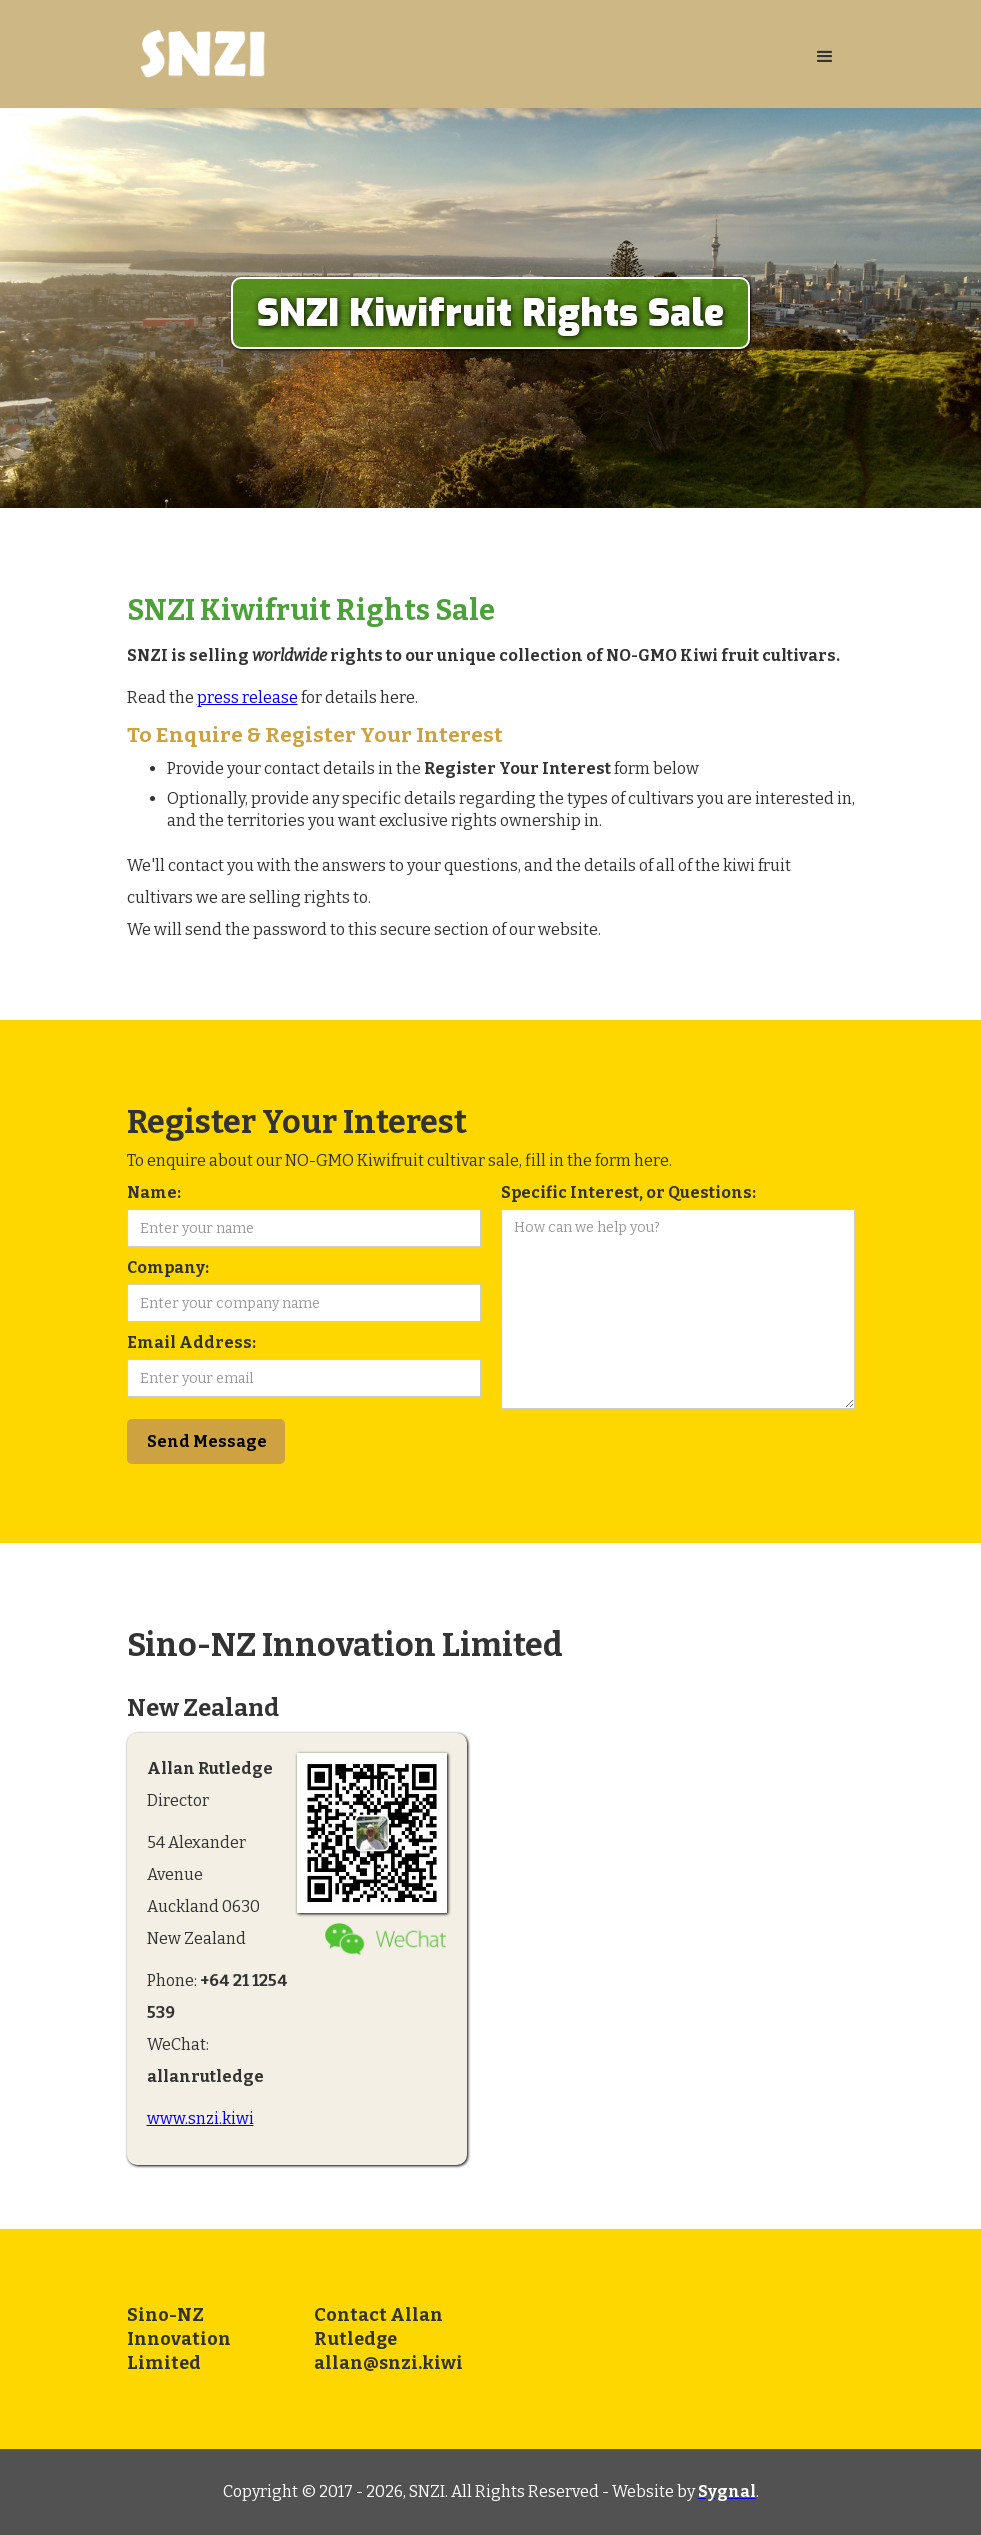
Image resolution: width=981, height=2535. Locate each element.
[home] (461, 53)
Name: (154, 1192)
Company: (168, 1267)
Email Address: (191, 1342)
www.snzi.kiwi (200, 2118)
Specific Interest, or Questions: (628, 1192)
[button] (825, 57)
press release (247, 697)
